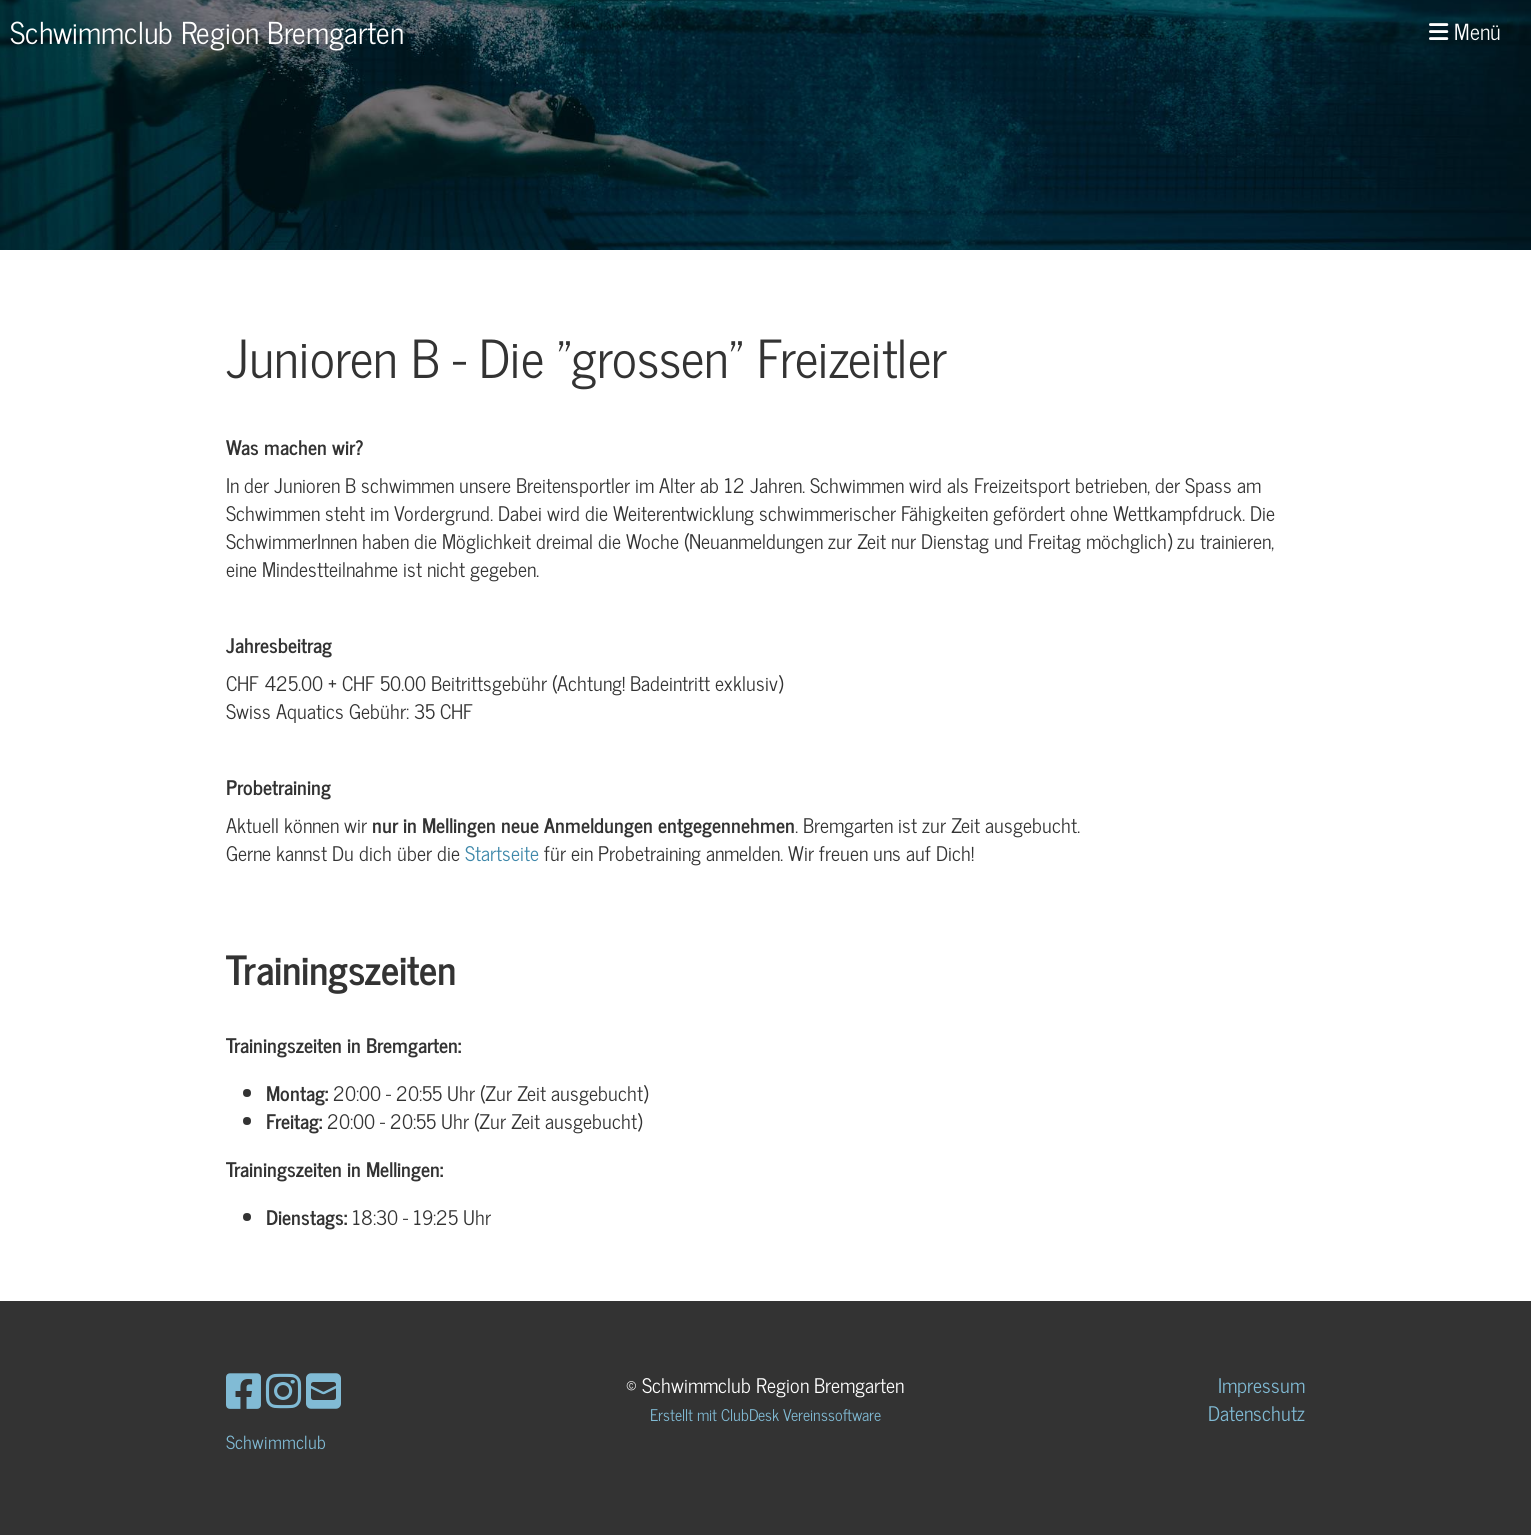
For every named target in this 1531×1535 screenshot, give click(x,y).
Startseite (502, 852)
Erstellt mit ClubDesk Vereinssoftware (765, 1414)
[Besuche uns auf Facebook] (243, 1389)
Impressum (1261, 1384)
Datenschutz (1256, 1412)
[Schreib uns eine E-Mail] (323, 1389)
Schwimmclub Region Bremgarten (207, 31)
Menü (1465, 31)
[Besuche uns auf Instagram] (283, 1389)
